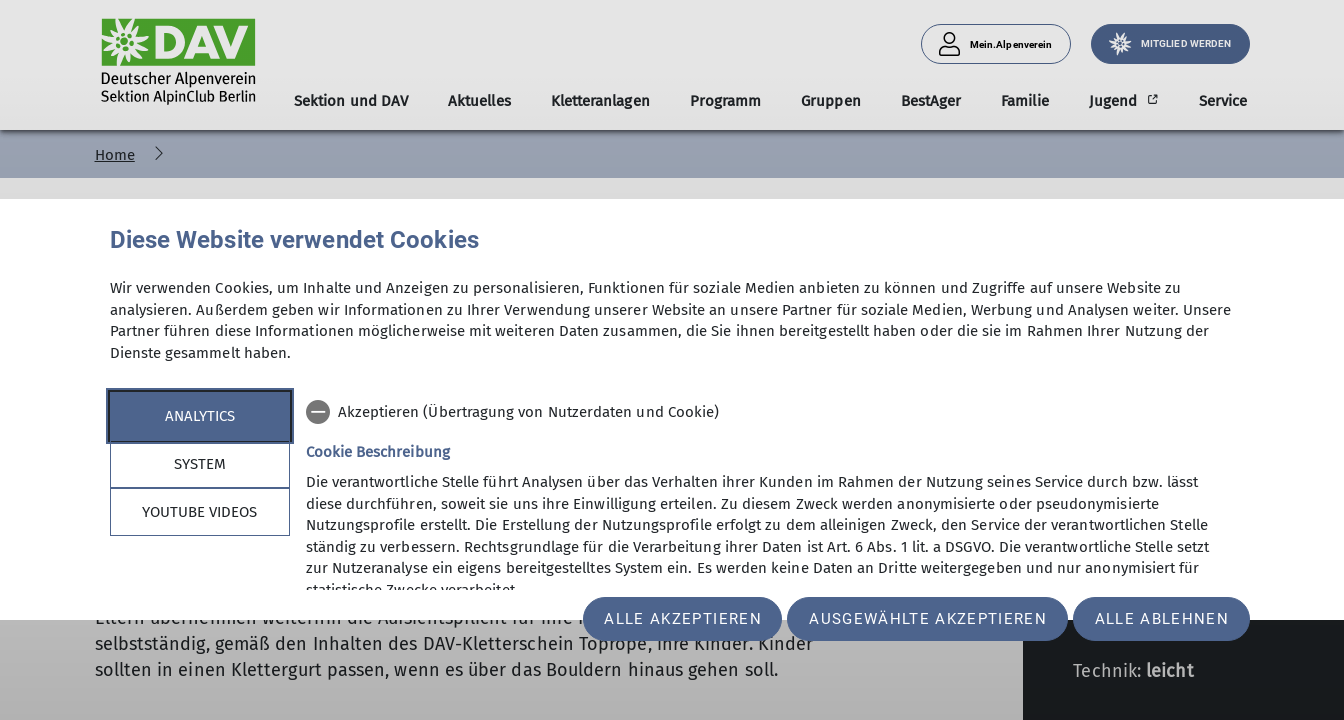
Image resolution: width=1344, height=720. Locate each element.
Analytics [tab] (200, 416)
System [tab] (200, 464)
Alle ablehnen (1162, 619)
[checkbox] (770, 412)
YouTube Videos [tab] (199, 512)
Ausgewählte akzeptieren (928, 619)
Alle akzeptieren (682, 619)
